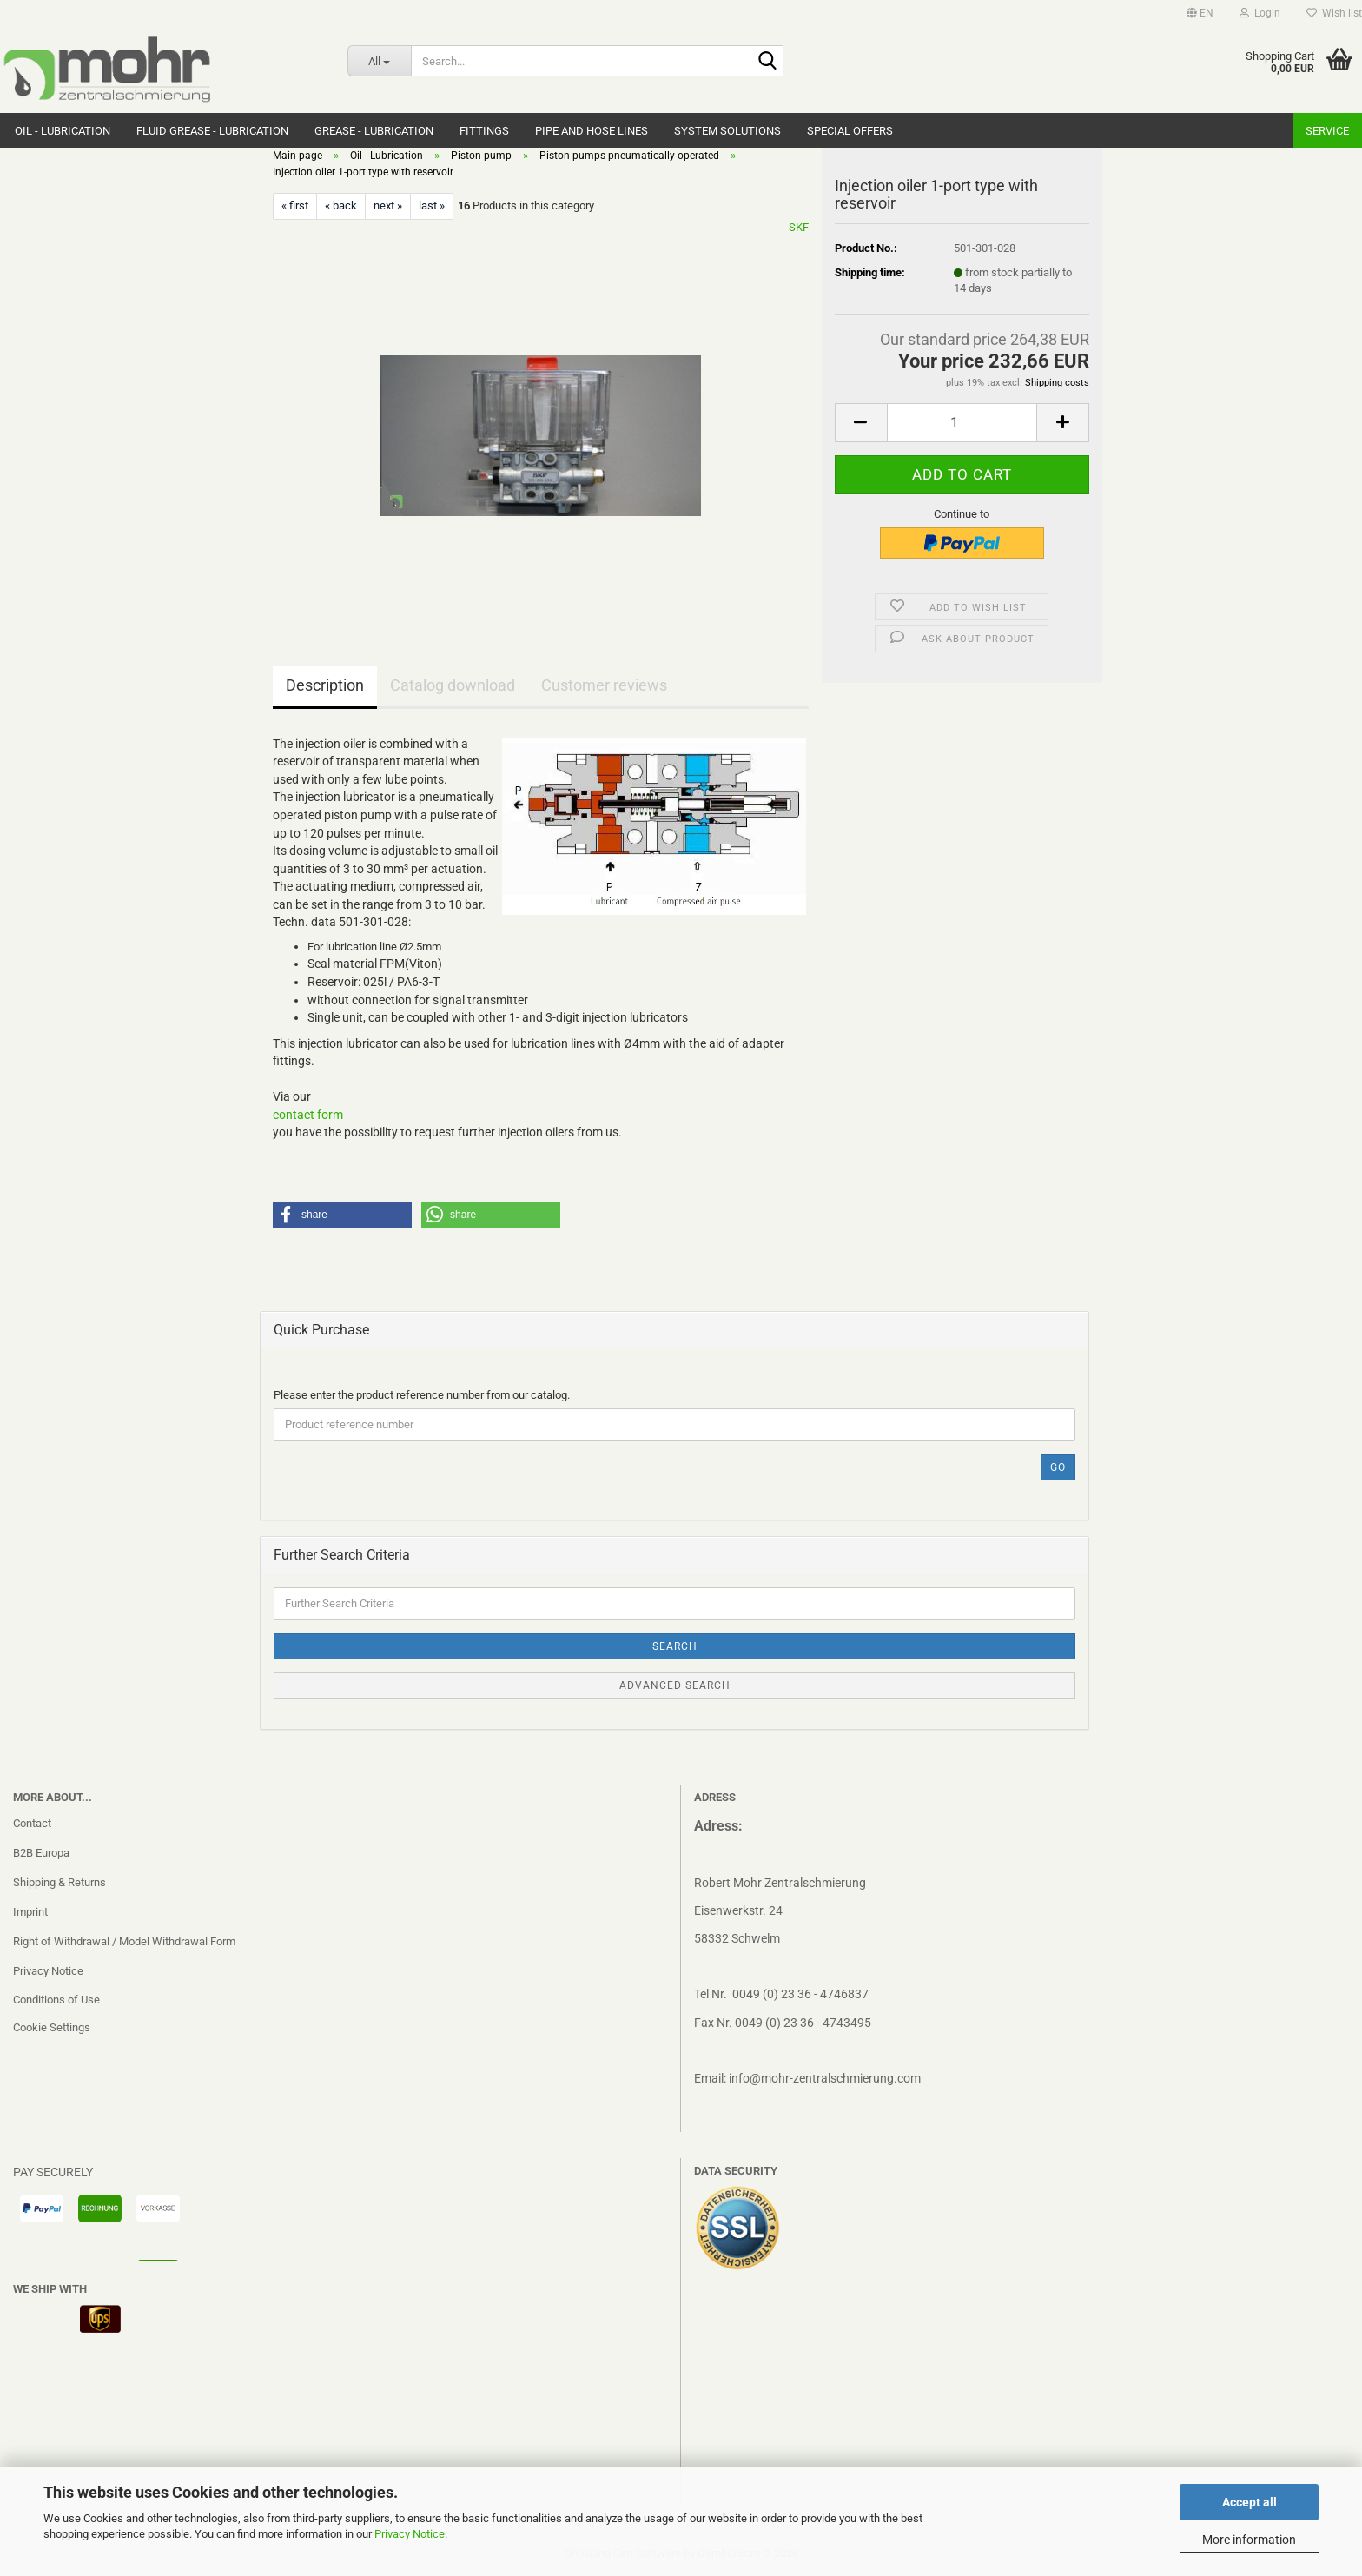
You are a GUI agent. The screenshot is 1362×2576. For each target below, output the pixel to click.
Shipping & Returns (59, 1882)
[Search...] (379, 60)
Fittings (484, 130)
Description (325, 685)
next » (388, 205)
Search (675, 1646)
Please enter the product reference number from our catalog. (422, 1394)
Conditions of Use (56, 1999)
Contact (32, 1823)
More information (1249, 2539)
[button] (1200, 13)
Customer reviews (604, 685)
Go (1058, 1467)
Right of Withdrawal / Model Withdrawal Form (124, 1941)
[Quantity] (962, 422)
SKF (799, 227)
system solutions (727, 130)
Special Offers (850, 130)
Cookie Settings (51, 2027)
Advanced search (675, 1685)
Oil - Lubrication (62, 130)
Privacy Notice (409, 2533)
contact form (308, 1115)
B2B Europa (41, 1852)
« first (294, 205)
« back (341, 205)
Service (1327, 130)
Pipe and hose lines (591, 130)
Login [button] (1260, 13)
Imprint (30, 1911)
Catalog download (452, 685)
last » (432, 205)
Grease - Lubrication (373, 130)
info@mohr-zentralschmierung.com (825, 2078)
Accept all (1249, 2502)
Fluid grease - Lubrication (212, 130)
